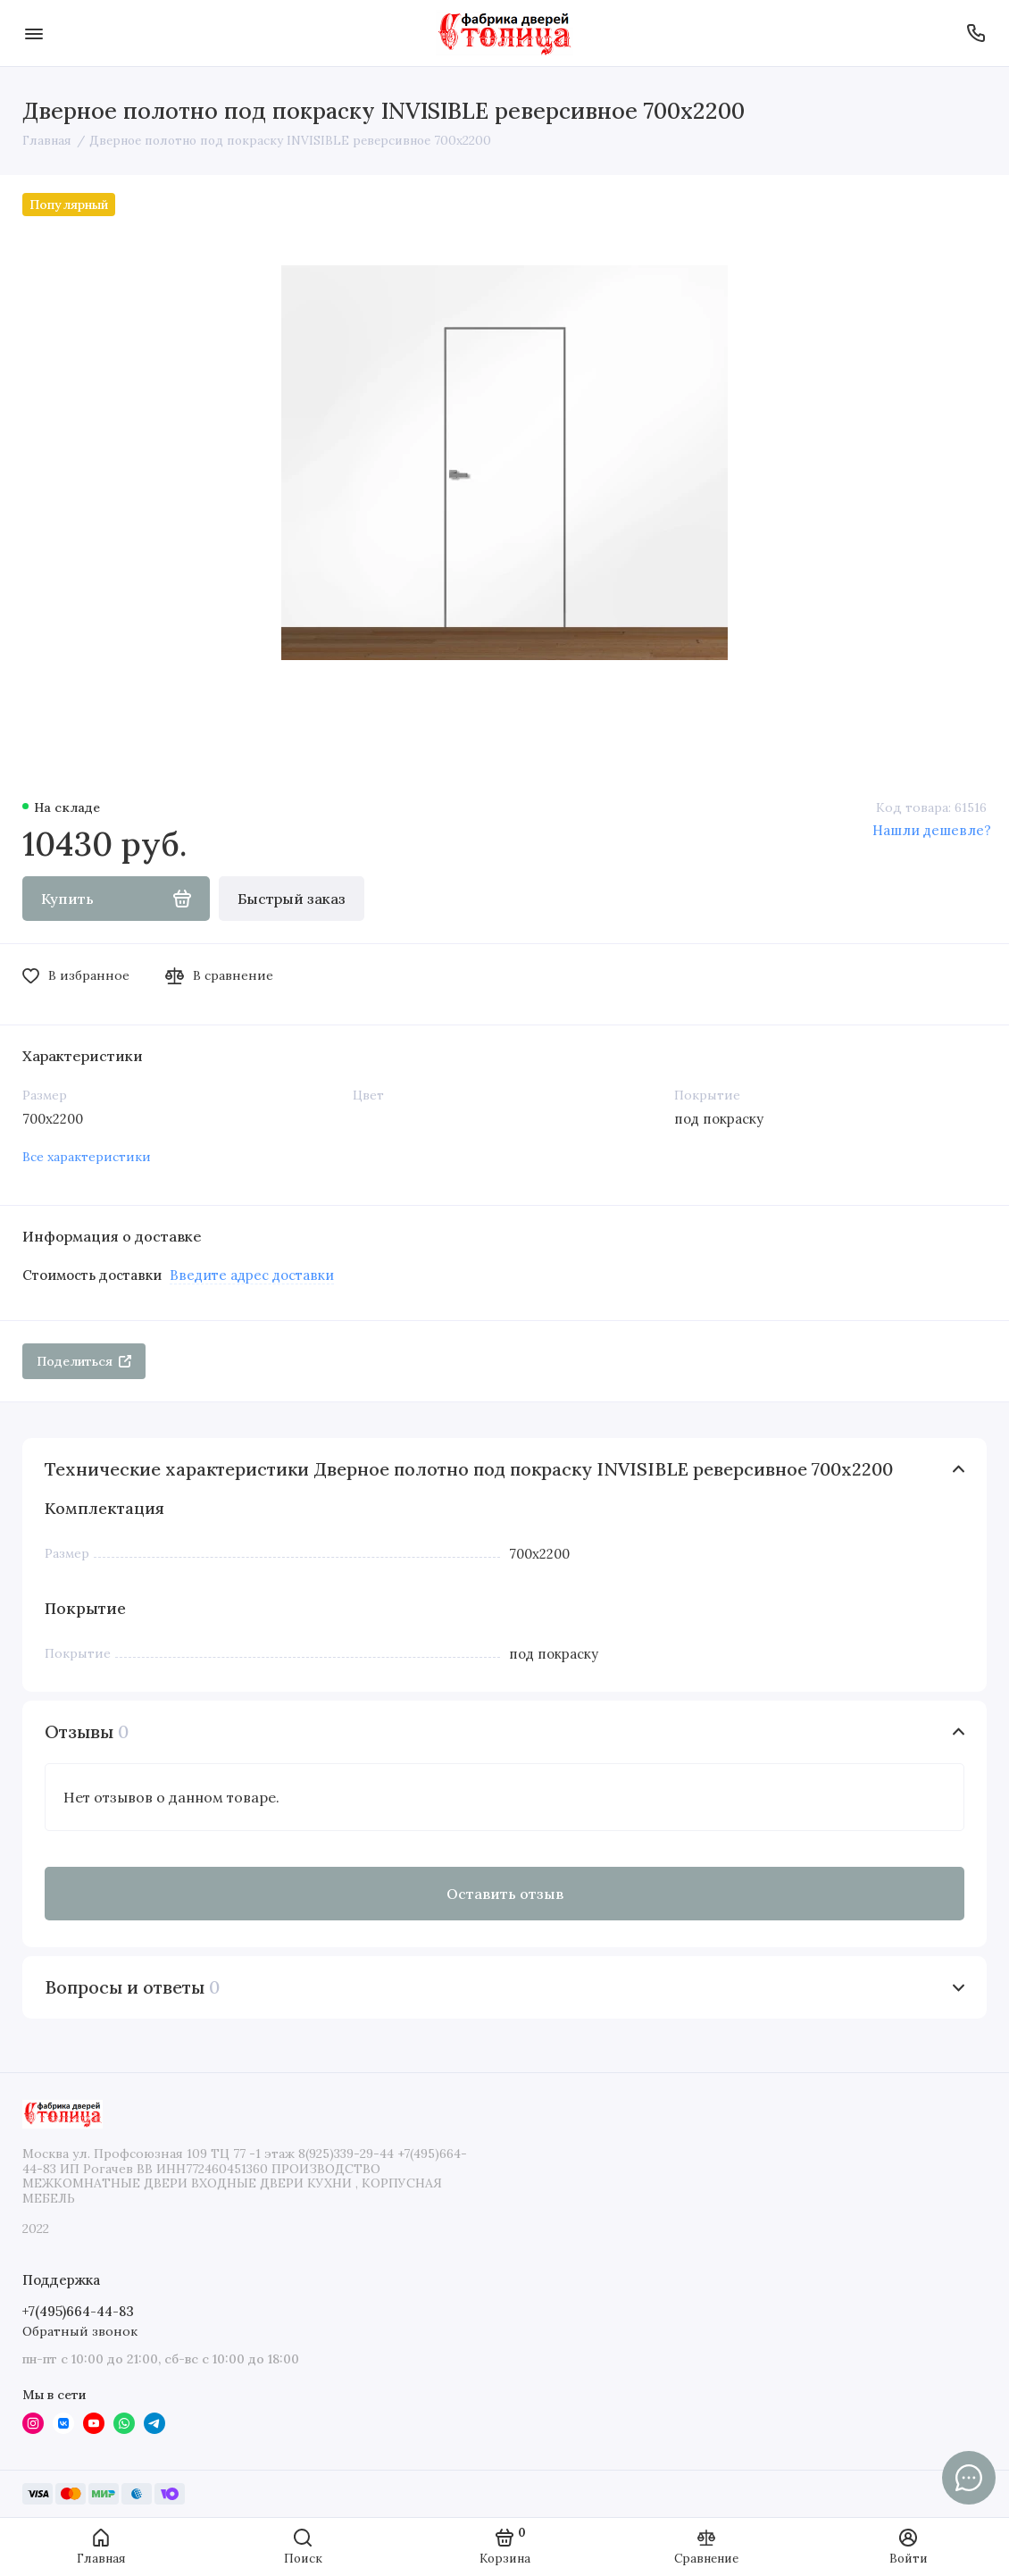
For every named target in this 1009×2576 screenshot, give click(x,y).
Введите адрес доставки (252, 1275)
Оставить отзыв (504, 1894)
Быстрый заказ (292, 898)
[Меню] (33, 33)
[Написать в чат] (969, 2478)
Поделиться (84, 1361)
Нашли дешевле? (931, 830)
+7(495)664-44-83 (78, 2311)
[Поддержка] (975, 33)
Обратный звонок (80, 2331)
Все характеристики (86, 1157)
